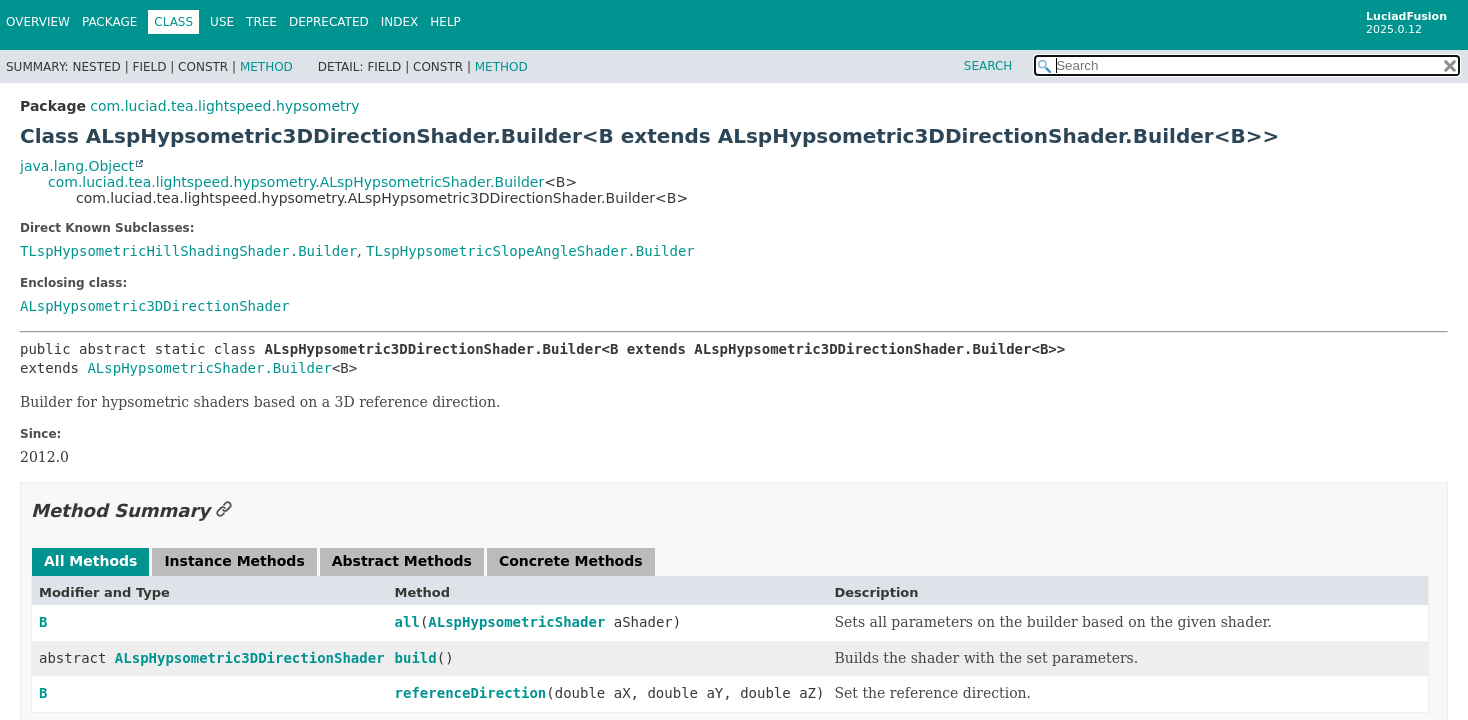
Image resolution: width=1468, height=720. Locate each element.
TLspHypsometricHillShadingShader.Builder (188, 251)
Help (445, 22)
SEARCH (988, 66)
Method (266, 67)
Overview (38, 22)
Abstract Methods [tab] (402, 561)
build (416, 658)
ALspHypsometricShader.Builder (209, 368)
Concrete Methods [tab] (571, 561)
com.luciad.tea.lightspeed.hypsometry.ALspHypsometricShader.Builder (296, 182)
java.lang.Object (77, 166)
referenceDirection (471, 693)
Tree (261, 22)
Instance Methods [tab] (234, 561)
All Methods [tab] (90, 561)
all (407, 622)
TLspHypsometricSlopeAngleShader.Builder (530, 251)
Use (222, 22)
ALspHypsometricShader (516, 622)
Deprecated (329, 22)
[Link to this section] (224, 510)
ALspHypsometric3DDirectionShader (155, 306)
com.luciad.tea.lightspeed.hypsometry (224, 106)
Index (400, 22)
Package (109, 22)
